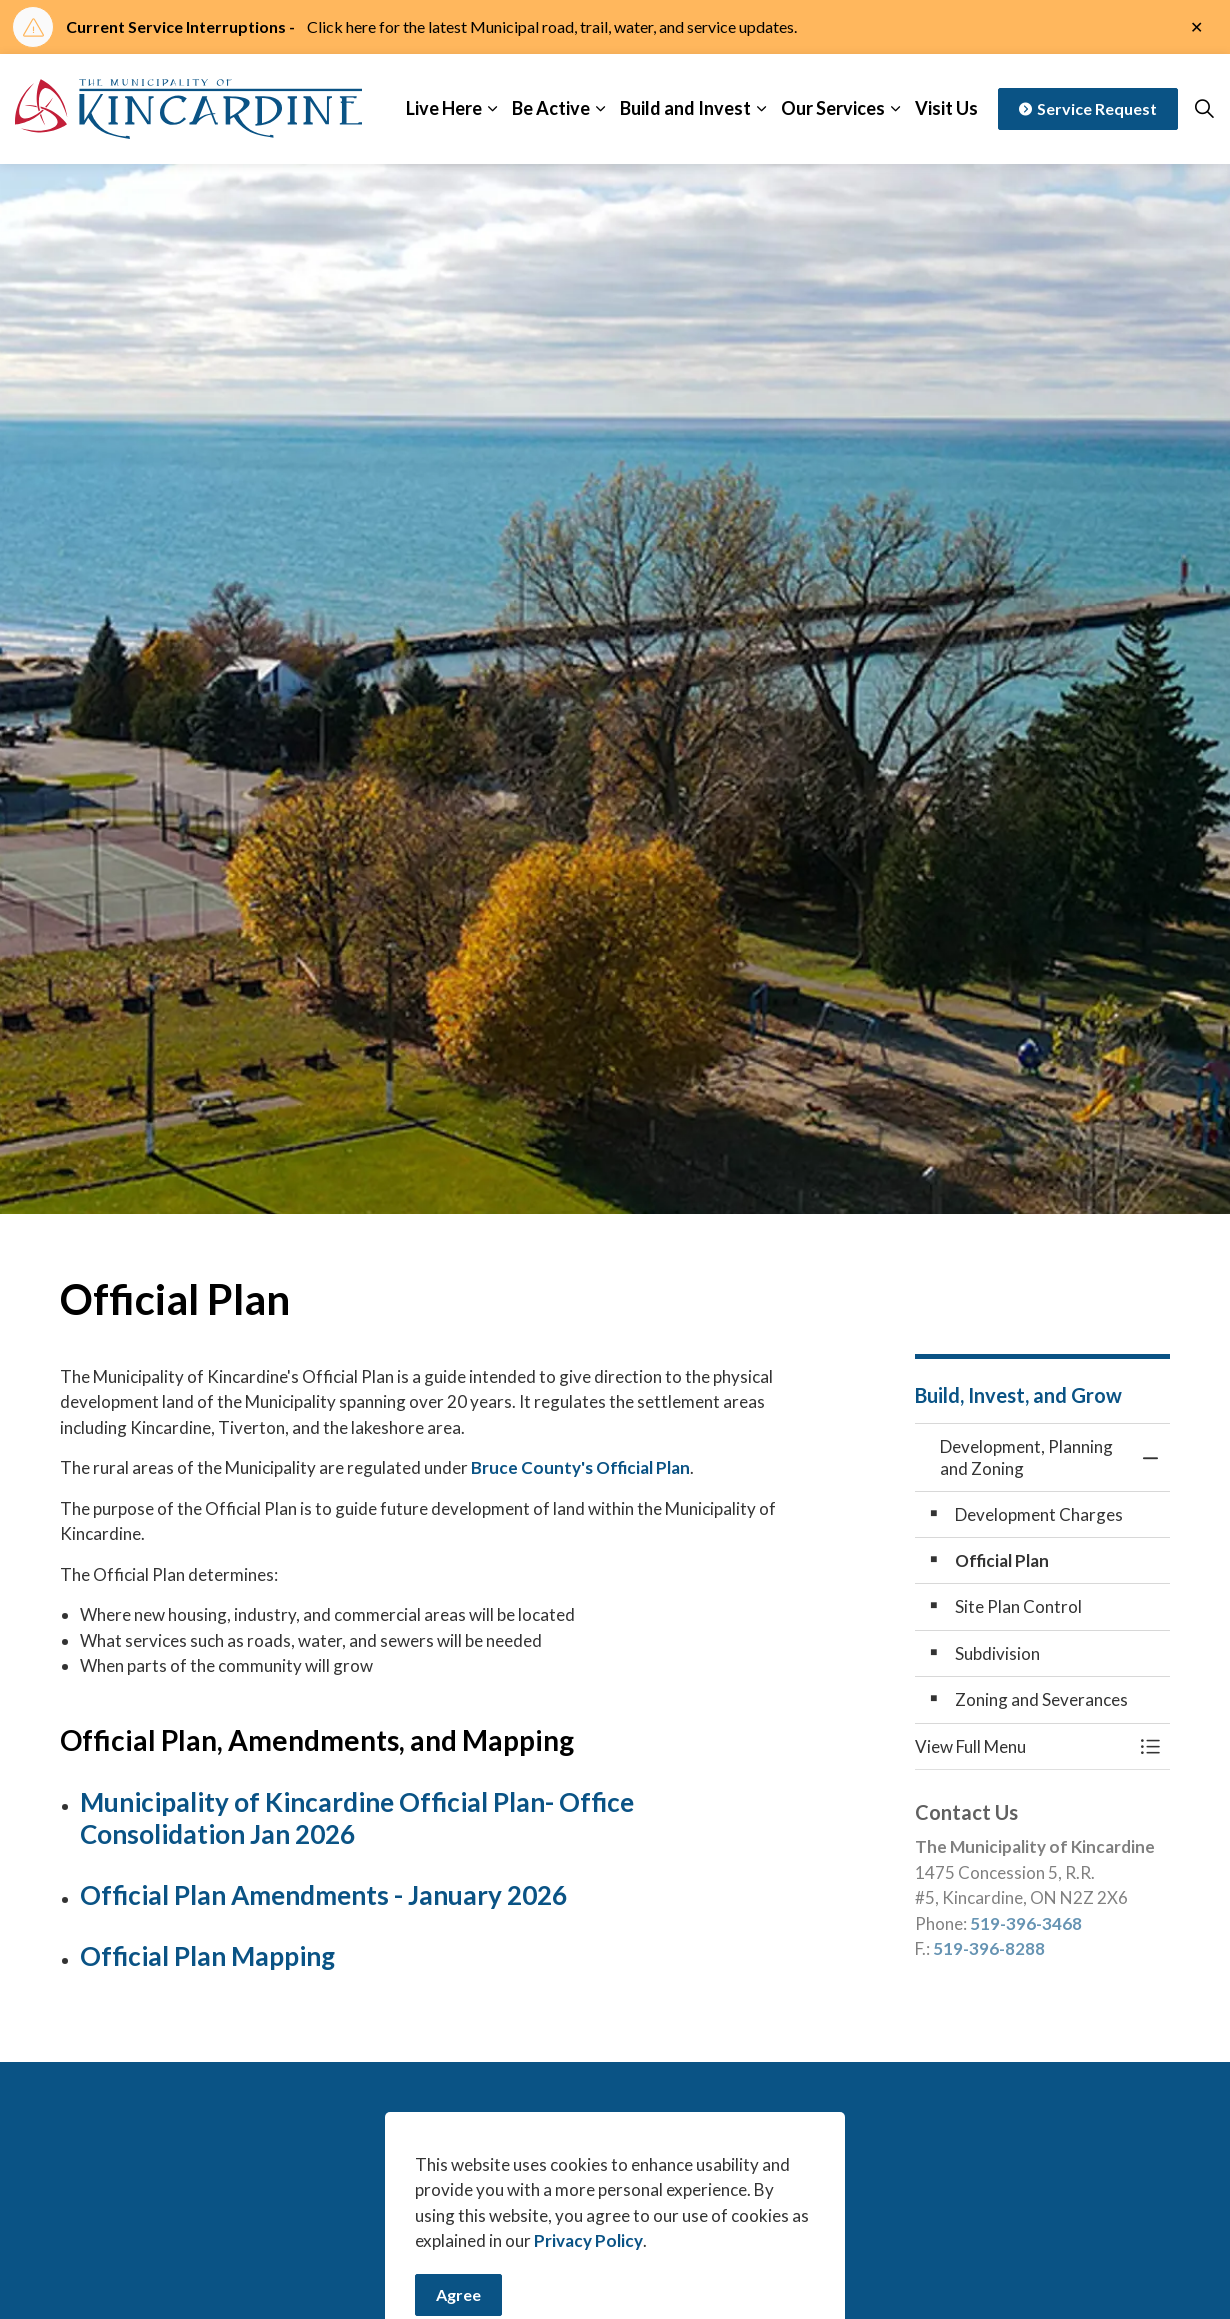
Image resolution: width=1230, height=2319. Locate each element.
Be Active (551, 108)
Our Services (833, 108)
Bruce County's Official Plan (580, 1467)
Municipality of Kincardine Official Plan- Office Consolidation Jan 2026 (357, 1817)
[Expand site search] (1204, 109)
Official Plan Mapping (207, 1956)
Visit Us (946, 108)
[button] (1022, 1746)
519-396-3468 (1026, 1923)
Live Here (444, 108)
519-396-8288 (989, 1948)
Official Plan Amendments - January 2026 (323, 1895)
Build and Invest (685, 108)
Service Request (1088, 109)
